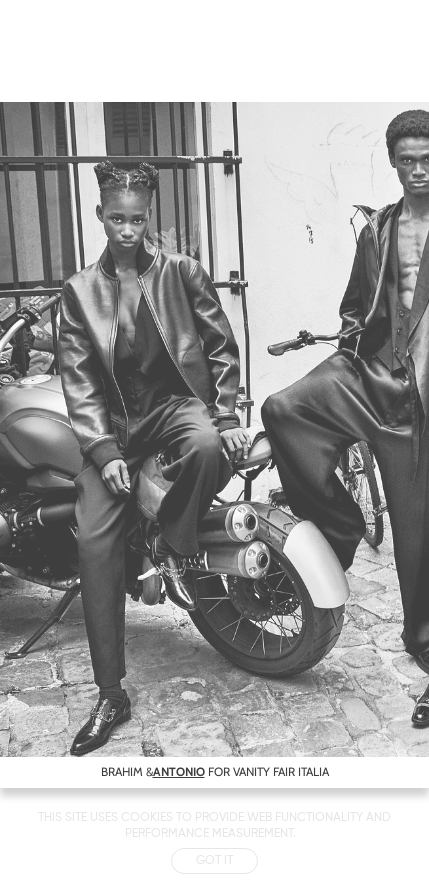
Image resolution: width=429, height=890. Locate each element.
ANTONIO (179, 771)
